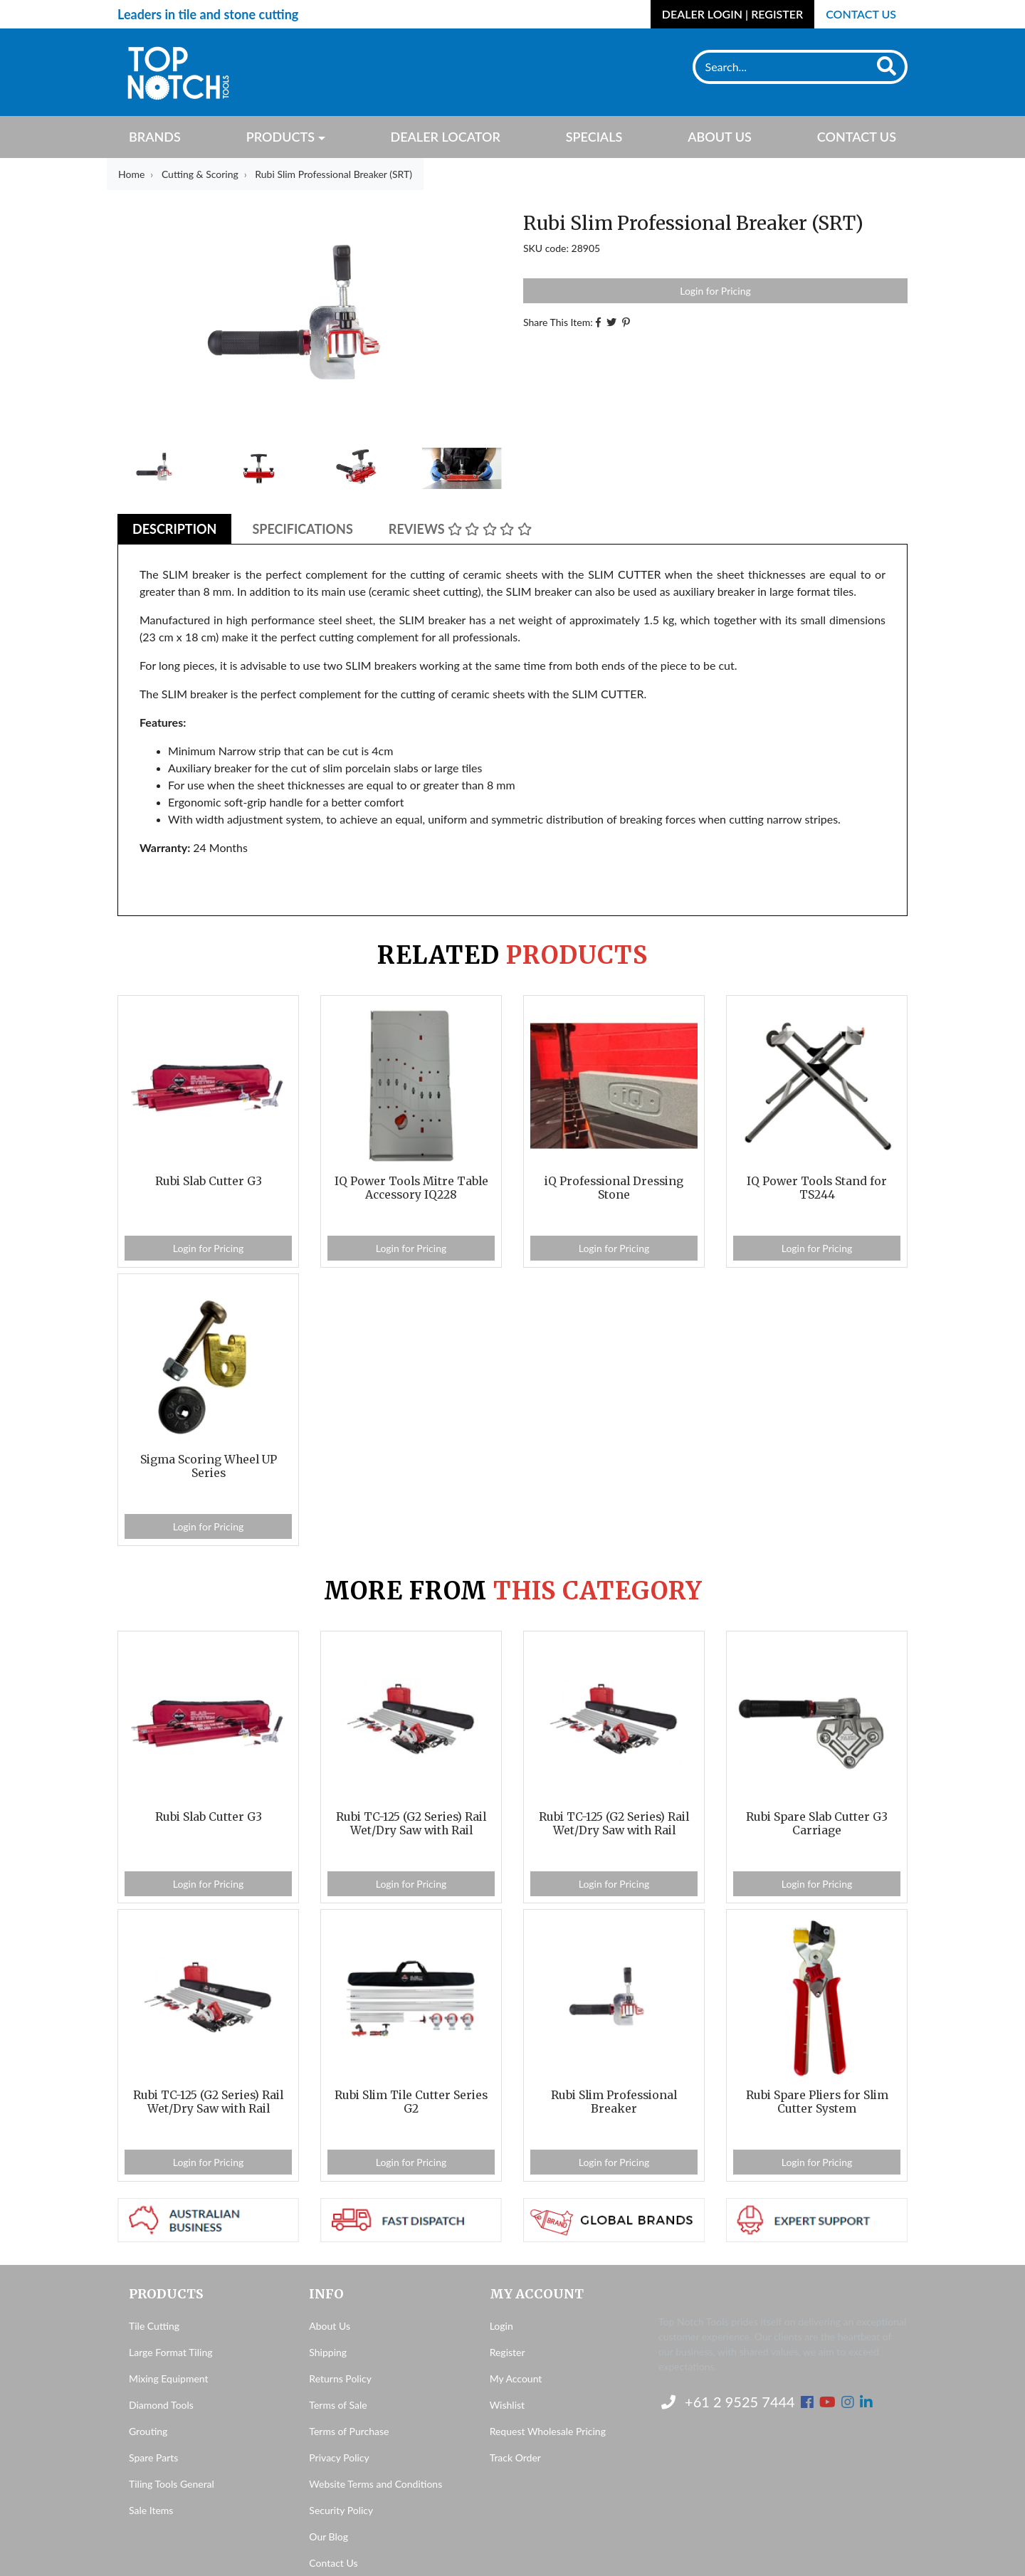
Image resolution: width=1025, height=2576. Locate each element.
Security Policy (341, 2510)
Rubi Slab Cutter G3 (208, 1181)
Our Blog (328, 2536)
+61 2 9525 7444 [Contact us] (728, 2401)
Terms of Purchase (349, 2431)
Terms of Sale (338, 2405)
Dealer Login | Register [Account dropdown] (732, 14)
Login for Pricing (715, 291)
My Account (516, 2378)
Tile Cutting (154, 2326)
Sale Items (151, 2510)
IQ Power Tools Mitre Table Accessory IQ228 (411, 1188)
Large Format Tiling (170, 2352)
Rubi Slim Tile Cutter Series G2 (411, 2101)
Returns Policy (340, 2378)
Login (501, 2326)
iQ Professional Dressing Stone (614, 1188)
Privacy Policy (339, 2457)
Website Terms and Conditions (375, 2484)
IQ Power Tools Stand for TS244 (817, 1188)
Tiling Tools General (171, 2484)
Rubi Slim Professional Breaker (614, 2101)
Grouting (148, 2431)
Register (507, 2352)
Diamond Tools (161, 2405)
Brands (155, 136)
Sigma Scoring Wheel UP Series (208, 1466)
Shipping (328, 2352)
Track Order (515, 2457)
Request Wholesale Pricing (548, 2431)
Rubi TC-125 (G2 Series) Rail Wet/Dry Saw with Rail (411, 1823)
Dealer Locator (445, 136)
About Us (720, 136)
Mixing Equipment (169, 2378)
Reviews (460, 529)
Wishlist (507, 2405)
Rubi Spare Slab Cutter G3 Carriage (817, 1823)
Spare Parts (153, 2457)
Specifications (302, 529)
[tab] (174, 529)
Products (280, 136)
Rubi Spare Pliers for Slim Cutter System (817, 2101)
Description (174, 529)
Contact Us (861, 14)
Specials (594, 136)
